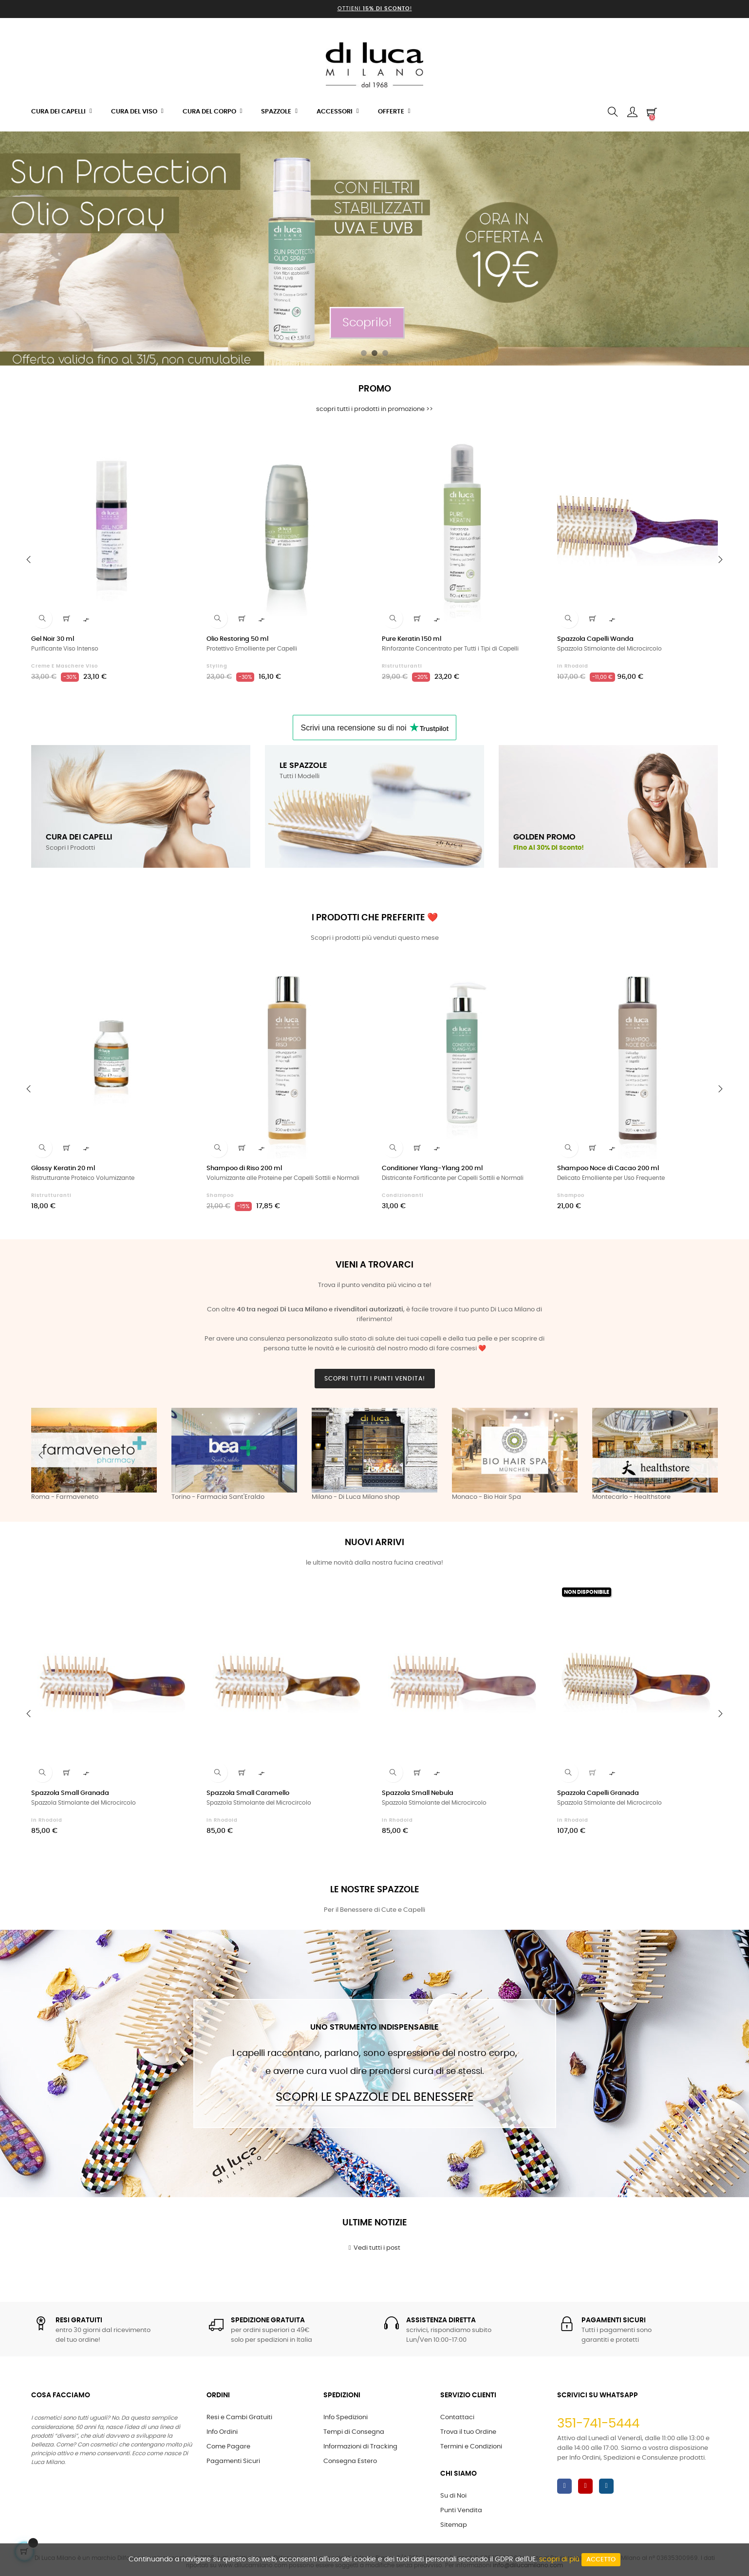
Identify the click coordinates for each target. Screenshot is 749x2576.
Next (708, 1455)
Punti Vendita (461, 2510)
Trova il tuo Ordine (468, 2432)
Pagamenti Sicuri (233, 2461)
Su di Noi (453, 2496)
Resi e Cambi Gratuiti (239, 2417)
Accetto (601, 2560)
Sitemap (453, 2525)
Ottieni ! (374, 8)
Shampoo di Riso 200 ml (244, 1168)
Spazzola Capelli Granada (598, 1793)
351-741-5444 (598, 2423)
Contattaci (457, 2417)
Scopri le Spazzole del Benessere (374, 2097)
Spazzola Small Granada (70, 1793)
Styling (216, 666)
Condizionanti (403, 1195)
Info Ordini (222, 2432)
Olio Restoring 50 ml (237, 639)
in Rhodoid (572, 666)
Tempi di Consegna (353, 2432)
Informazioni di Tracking (360, 2447)
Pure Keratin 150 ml (411, 639)
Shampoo (220, 1195)
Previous (41, 1455)
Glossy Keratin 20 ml (63, 1168)
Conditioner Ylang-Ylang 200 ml (432, 1168)
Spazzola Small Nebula (417, 1793)
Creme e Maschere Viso (64, 666)
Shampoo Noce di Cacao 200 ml (608, 1168)
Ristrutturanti (402, 666)
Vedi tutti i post (375, 2247)
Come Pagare (228, 2447)
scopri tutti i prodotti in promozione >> (374, 409)
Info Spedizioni (345, 2417)
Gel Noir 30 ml (52, 639)
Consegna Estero (350, 2461)
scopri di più (559, 2559)
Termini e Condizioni (471, 2447)
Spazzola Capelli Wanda (595, 639)
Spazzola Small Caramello (247, 1793)
